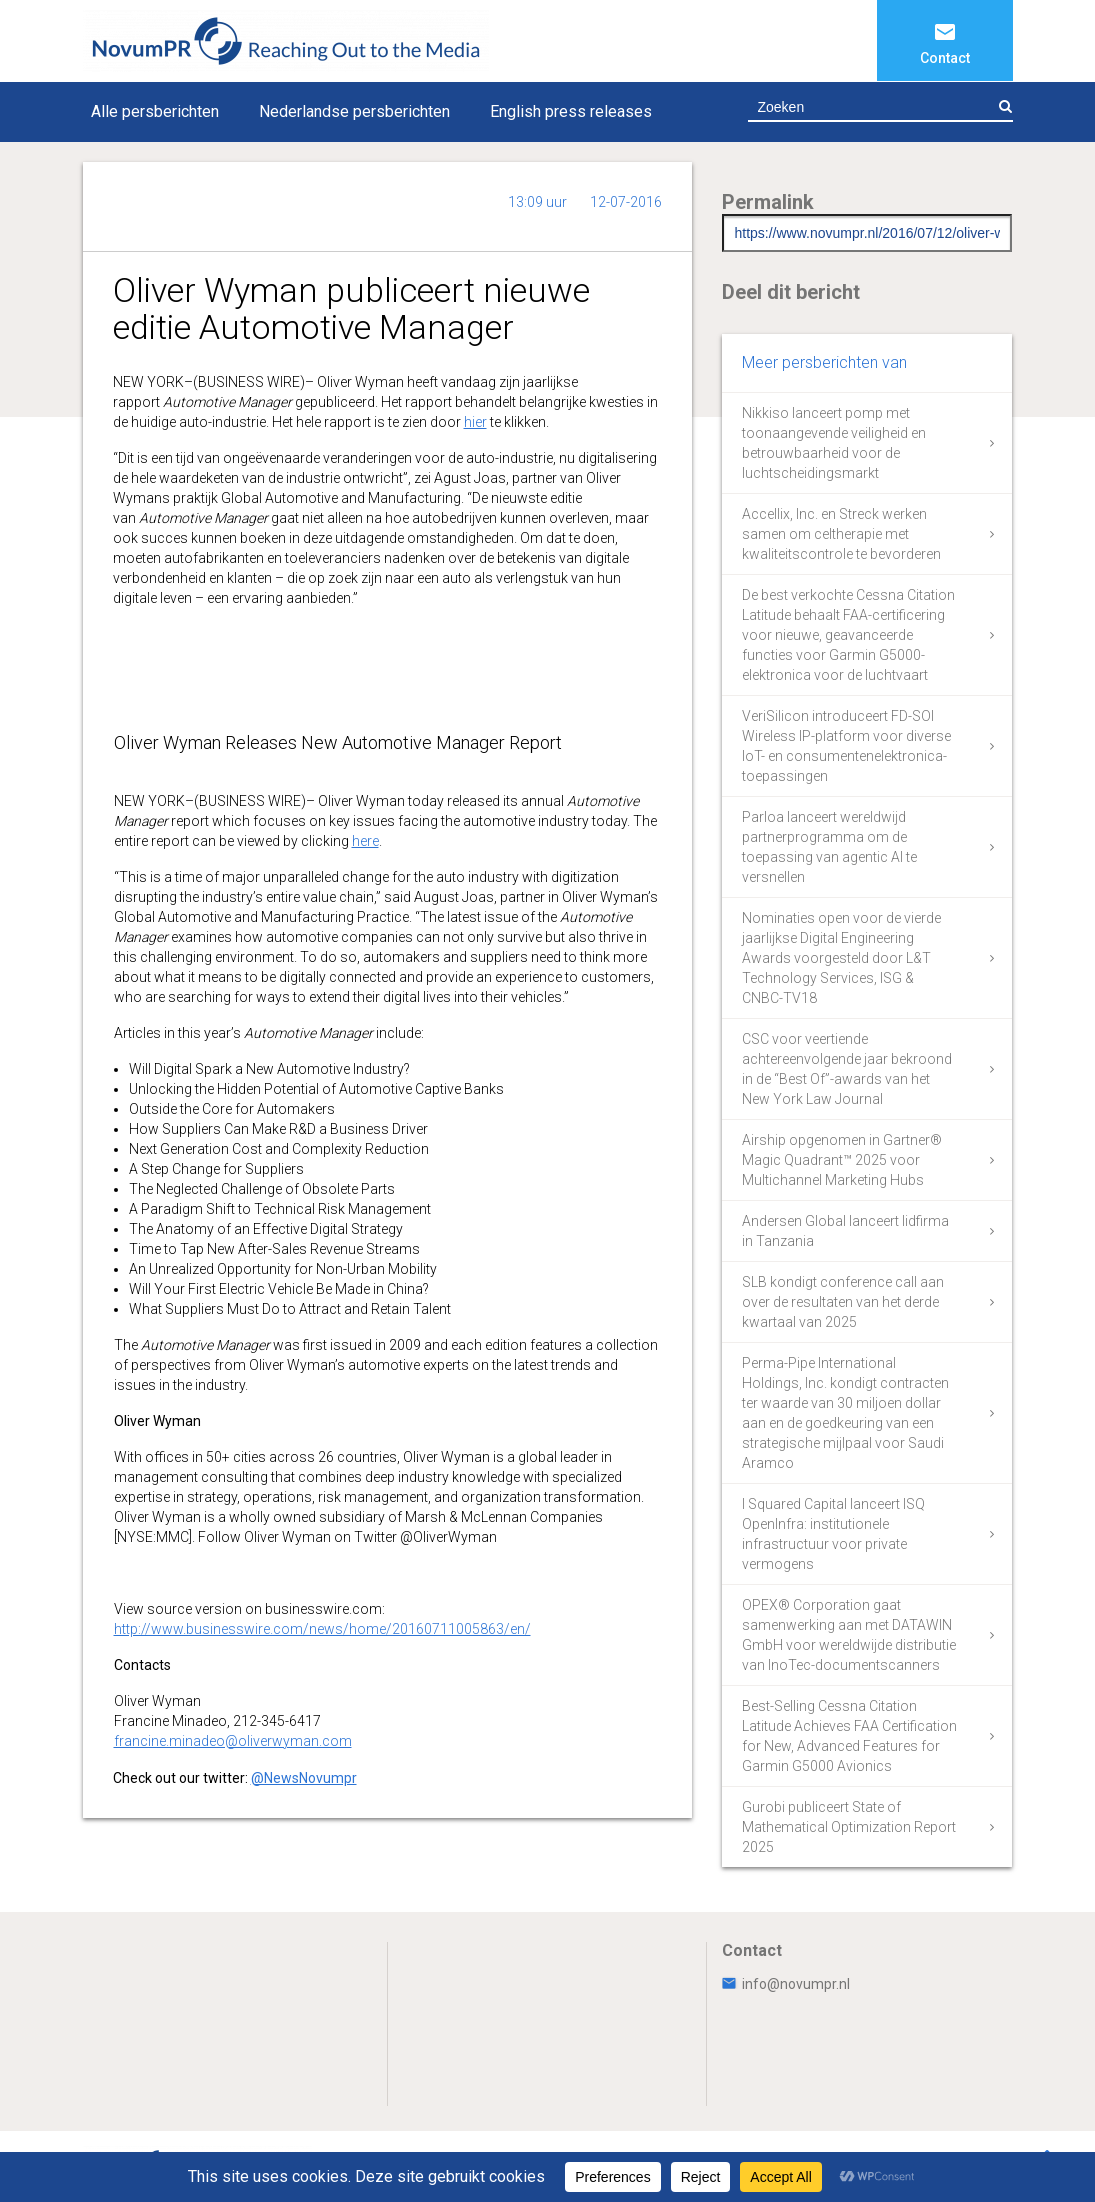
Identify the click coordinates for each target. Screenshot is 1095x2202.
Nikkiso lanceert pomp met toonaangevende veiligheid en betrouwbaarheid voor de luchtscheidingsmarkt (834, 443)
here (365, 841)
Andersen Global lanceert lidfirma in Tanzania (845, 1231)
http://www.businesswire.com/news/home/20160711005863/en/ (322, 1629)
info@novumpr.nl (786, 1984)
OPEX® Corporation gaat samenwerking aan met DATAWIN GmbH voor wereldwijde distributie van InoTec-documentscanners (849, 1635)
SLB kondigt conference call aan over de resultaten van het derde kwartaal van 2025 (843, 1302)
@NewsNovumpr (304, 1778)
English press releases (571, 111)
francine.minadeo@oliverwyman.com (233, 1741)
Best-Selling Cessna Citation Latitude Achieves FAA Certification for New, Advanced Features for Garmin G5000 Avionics (849, 1736)
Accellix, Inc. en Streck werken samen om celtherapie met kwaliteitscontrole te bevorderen (841, 534)
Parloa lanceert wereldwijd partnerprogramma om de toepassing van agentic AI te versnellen (829, 847)
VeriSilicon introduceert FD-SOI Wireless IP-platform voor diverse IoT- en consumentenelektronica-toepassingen (846, 746)
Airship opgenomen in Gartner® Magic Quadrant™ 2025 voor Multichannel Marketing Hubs (842, 1160)
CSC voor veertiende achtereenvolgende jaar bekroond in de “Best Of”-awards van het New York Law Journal (847, 1069)
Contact (945, 58)
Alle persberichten (155, 111)
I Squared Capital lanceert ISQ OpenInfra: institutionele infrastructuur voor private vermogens (833, 1534)
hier (475, 422)
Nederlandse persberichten (354, 111)
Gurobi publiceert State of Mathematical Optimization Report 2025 (849, 1827)
